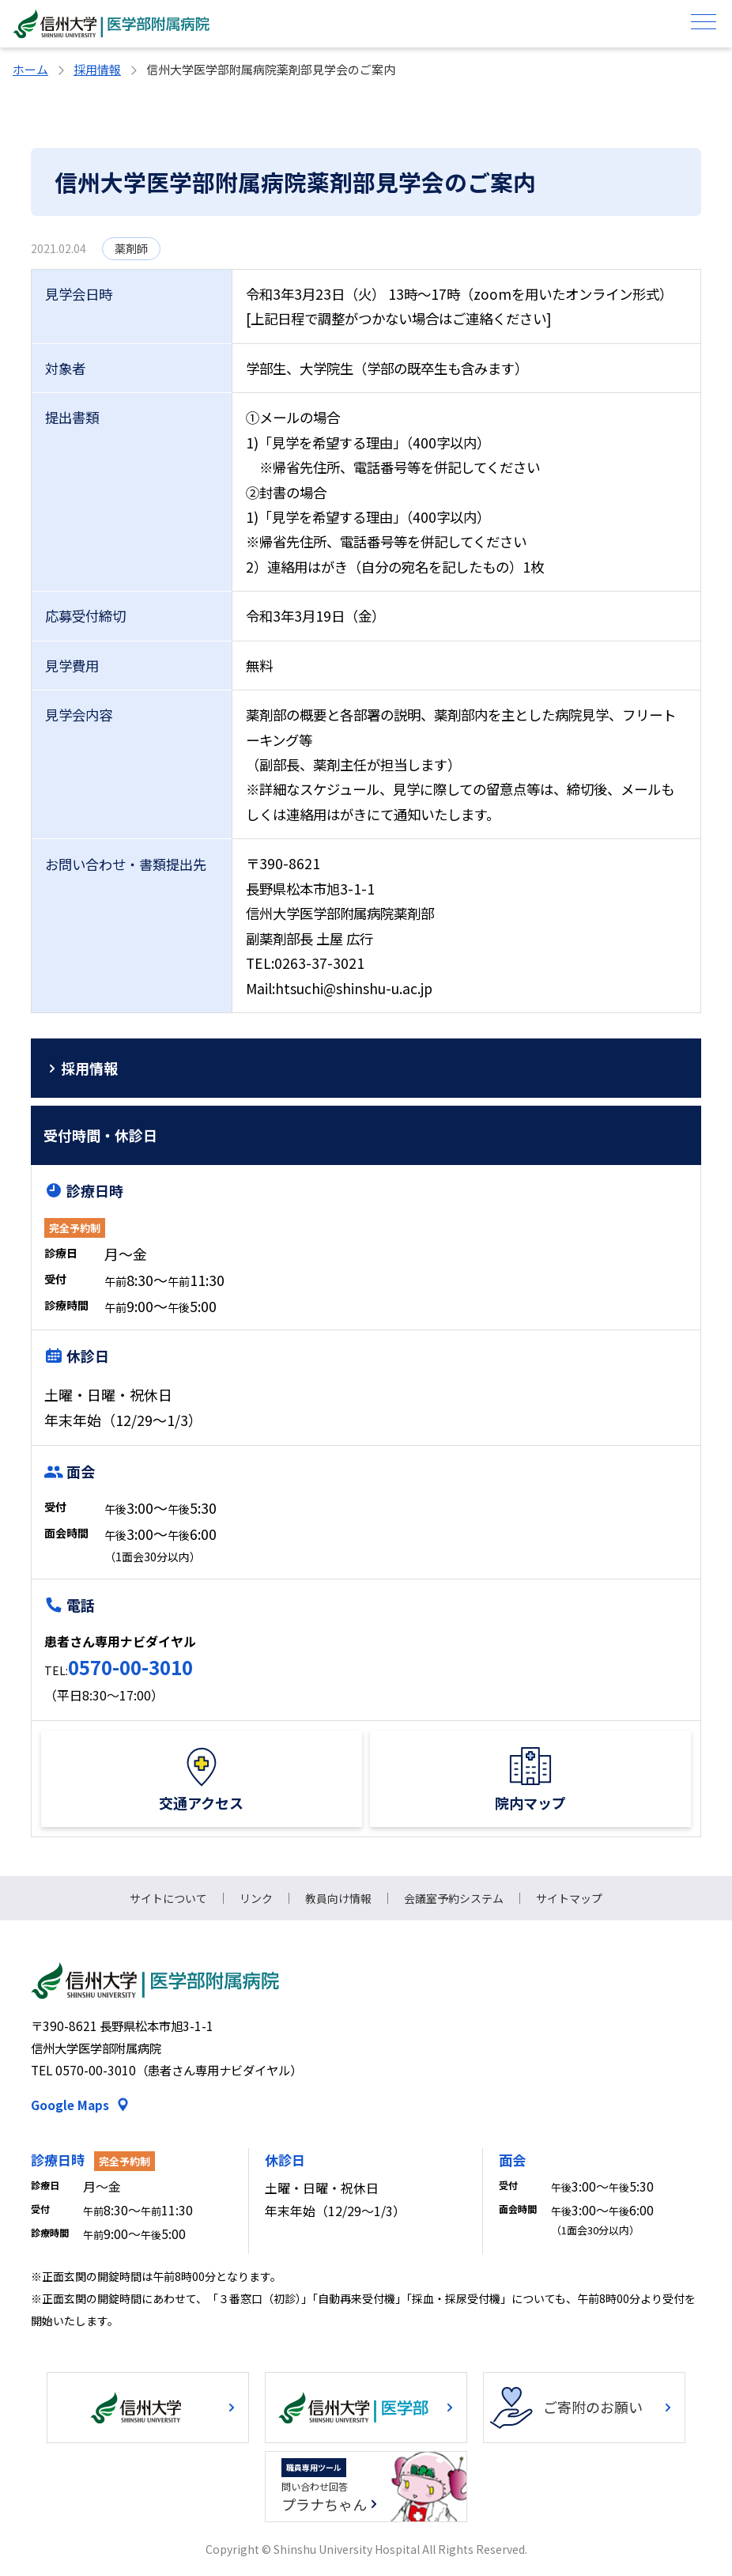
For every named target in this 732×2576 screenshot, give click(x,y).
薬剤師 (131, 248)
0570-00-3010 (130, 1667)
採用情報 (97, 69)
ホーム (30, 69)
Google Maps (70, 2104)
